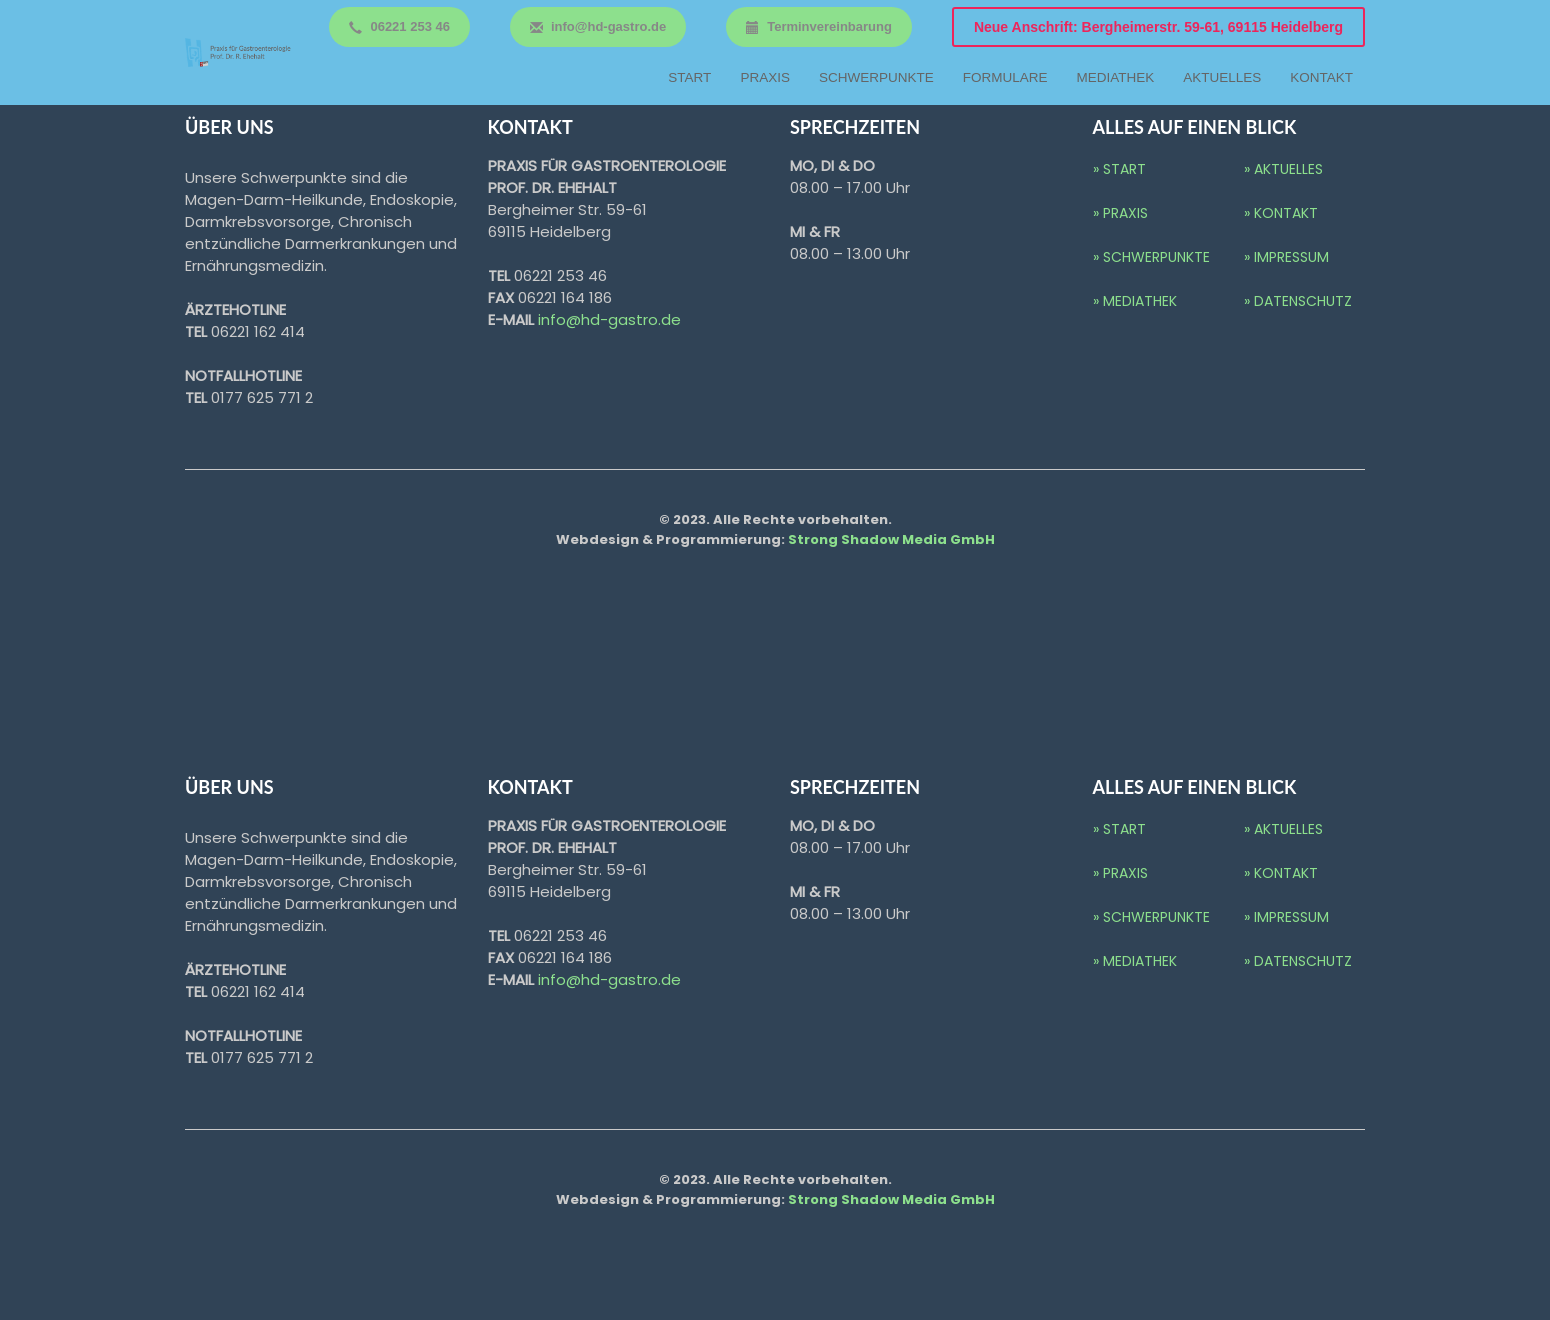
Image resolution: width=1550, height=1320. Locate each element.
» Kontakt (1281, 213)
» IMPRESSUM (1286, 257)
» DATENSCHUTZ (1298, 301)
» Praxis (1120, 213)
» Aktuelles (1283, 169)
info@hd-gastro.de (609, 319)
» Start (1119, 169)
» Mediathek (1135, 301)
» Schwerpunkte (1151, 257)
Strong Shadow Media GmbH (891, 539)
